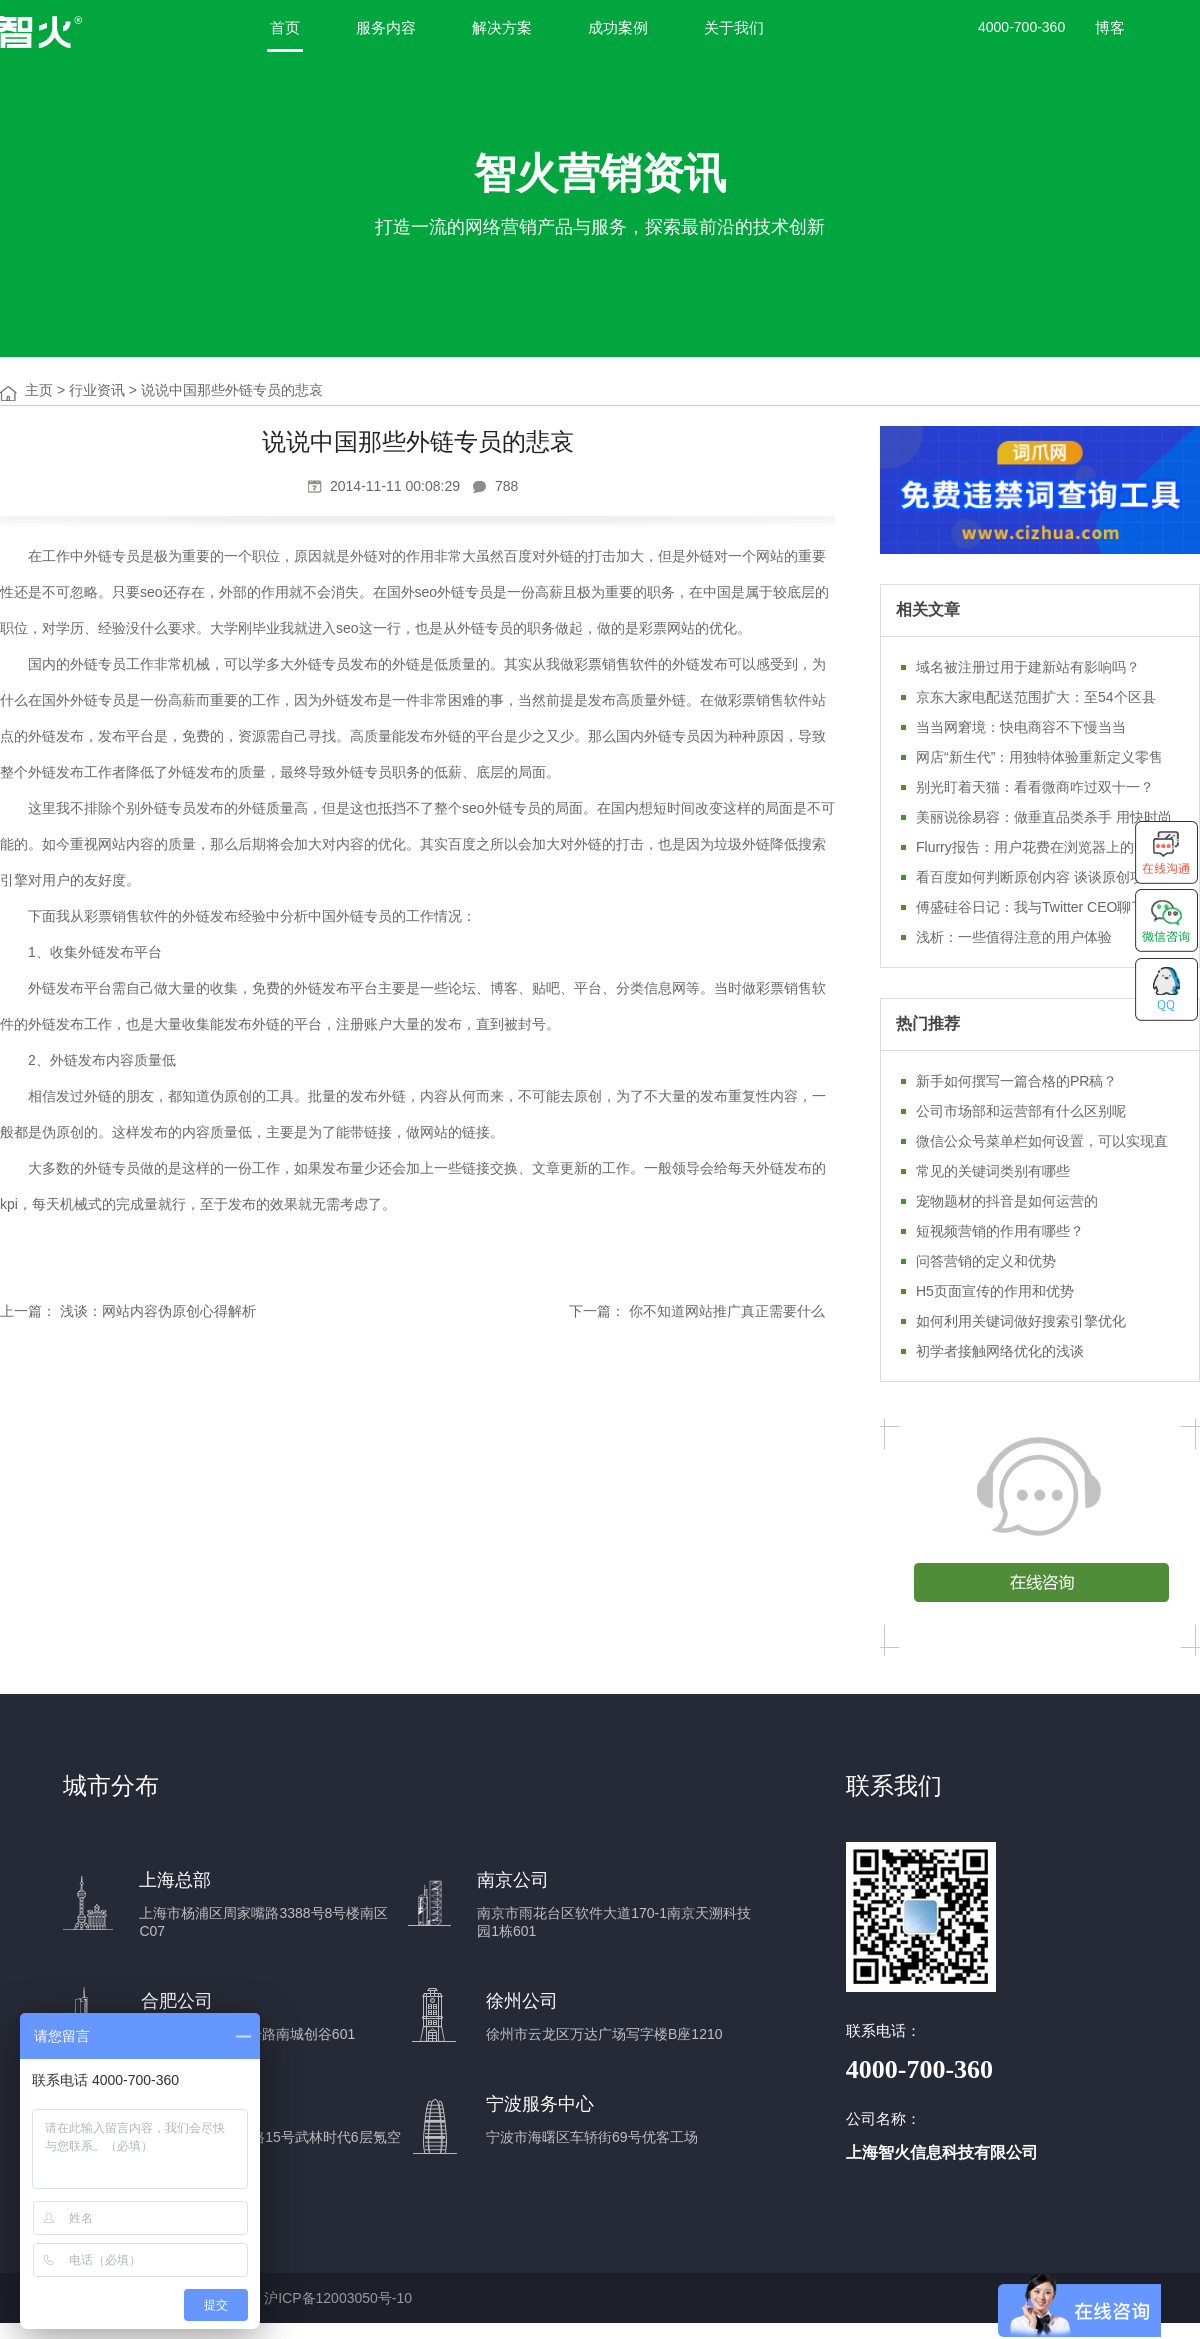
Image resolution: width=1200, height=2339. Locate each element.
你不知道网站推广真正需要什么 (727, 1311)
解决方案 (502, 27)
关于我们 (734, 27)
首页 (285, 27)
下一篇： (597, 1311)
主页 (39, 390)
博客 (1110, 27)
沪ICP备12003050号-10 (338, 2298)
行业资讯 (97, 390)
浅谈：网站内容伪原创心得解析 (158, 1311)
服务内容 (386, 27)
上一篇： (28, 1311)
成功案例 (618, 27)
